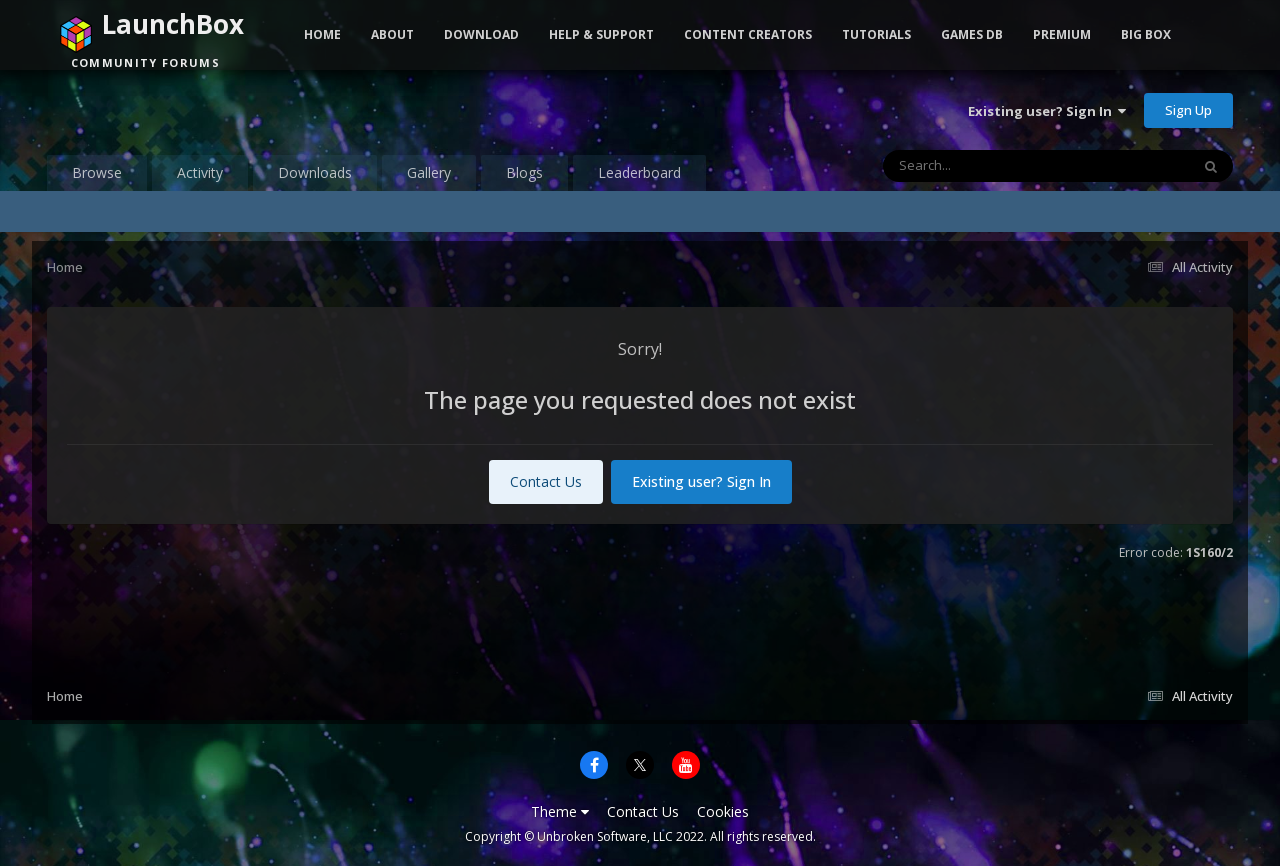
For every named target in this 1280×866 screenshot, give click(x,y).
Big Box (1146, 34)
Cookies (723, 811)
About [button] (392, 34)
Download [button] (481, 34)
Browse (97, 172)
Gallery (429, 172)
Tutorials (876, 34)
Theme (560, 811)
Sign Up (1188, 110)
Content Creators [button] (748, 34)
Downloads (315, 172)
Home (322, 34)
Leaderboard (639, 172)
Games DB (972, 34)
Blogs (524, 172)
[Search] (984, 166)
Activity (200, 172)
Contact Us (546, 481)
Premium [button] (1062, 34)
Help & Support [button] (601, 34)
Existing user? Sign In (1047, 111)
